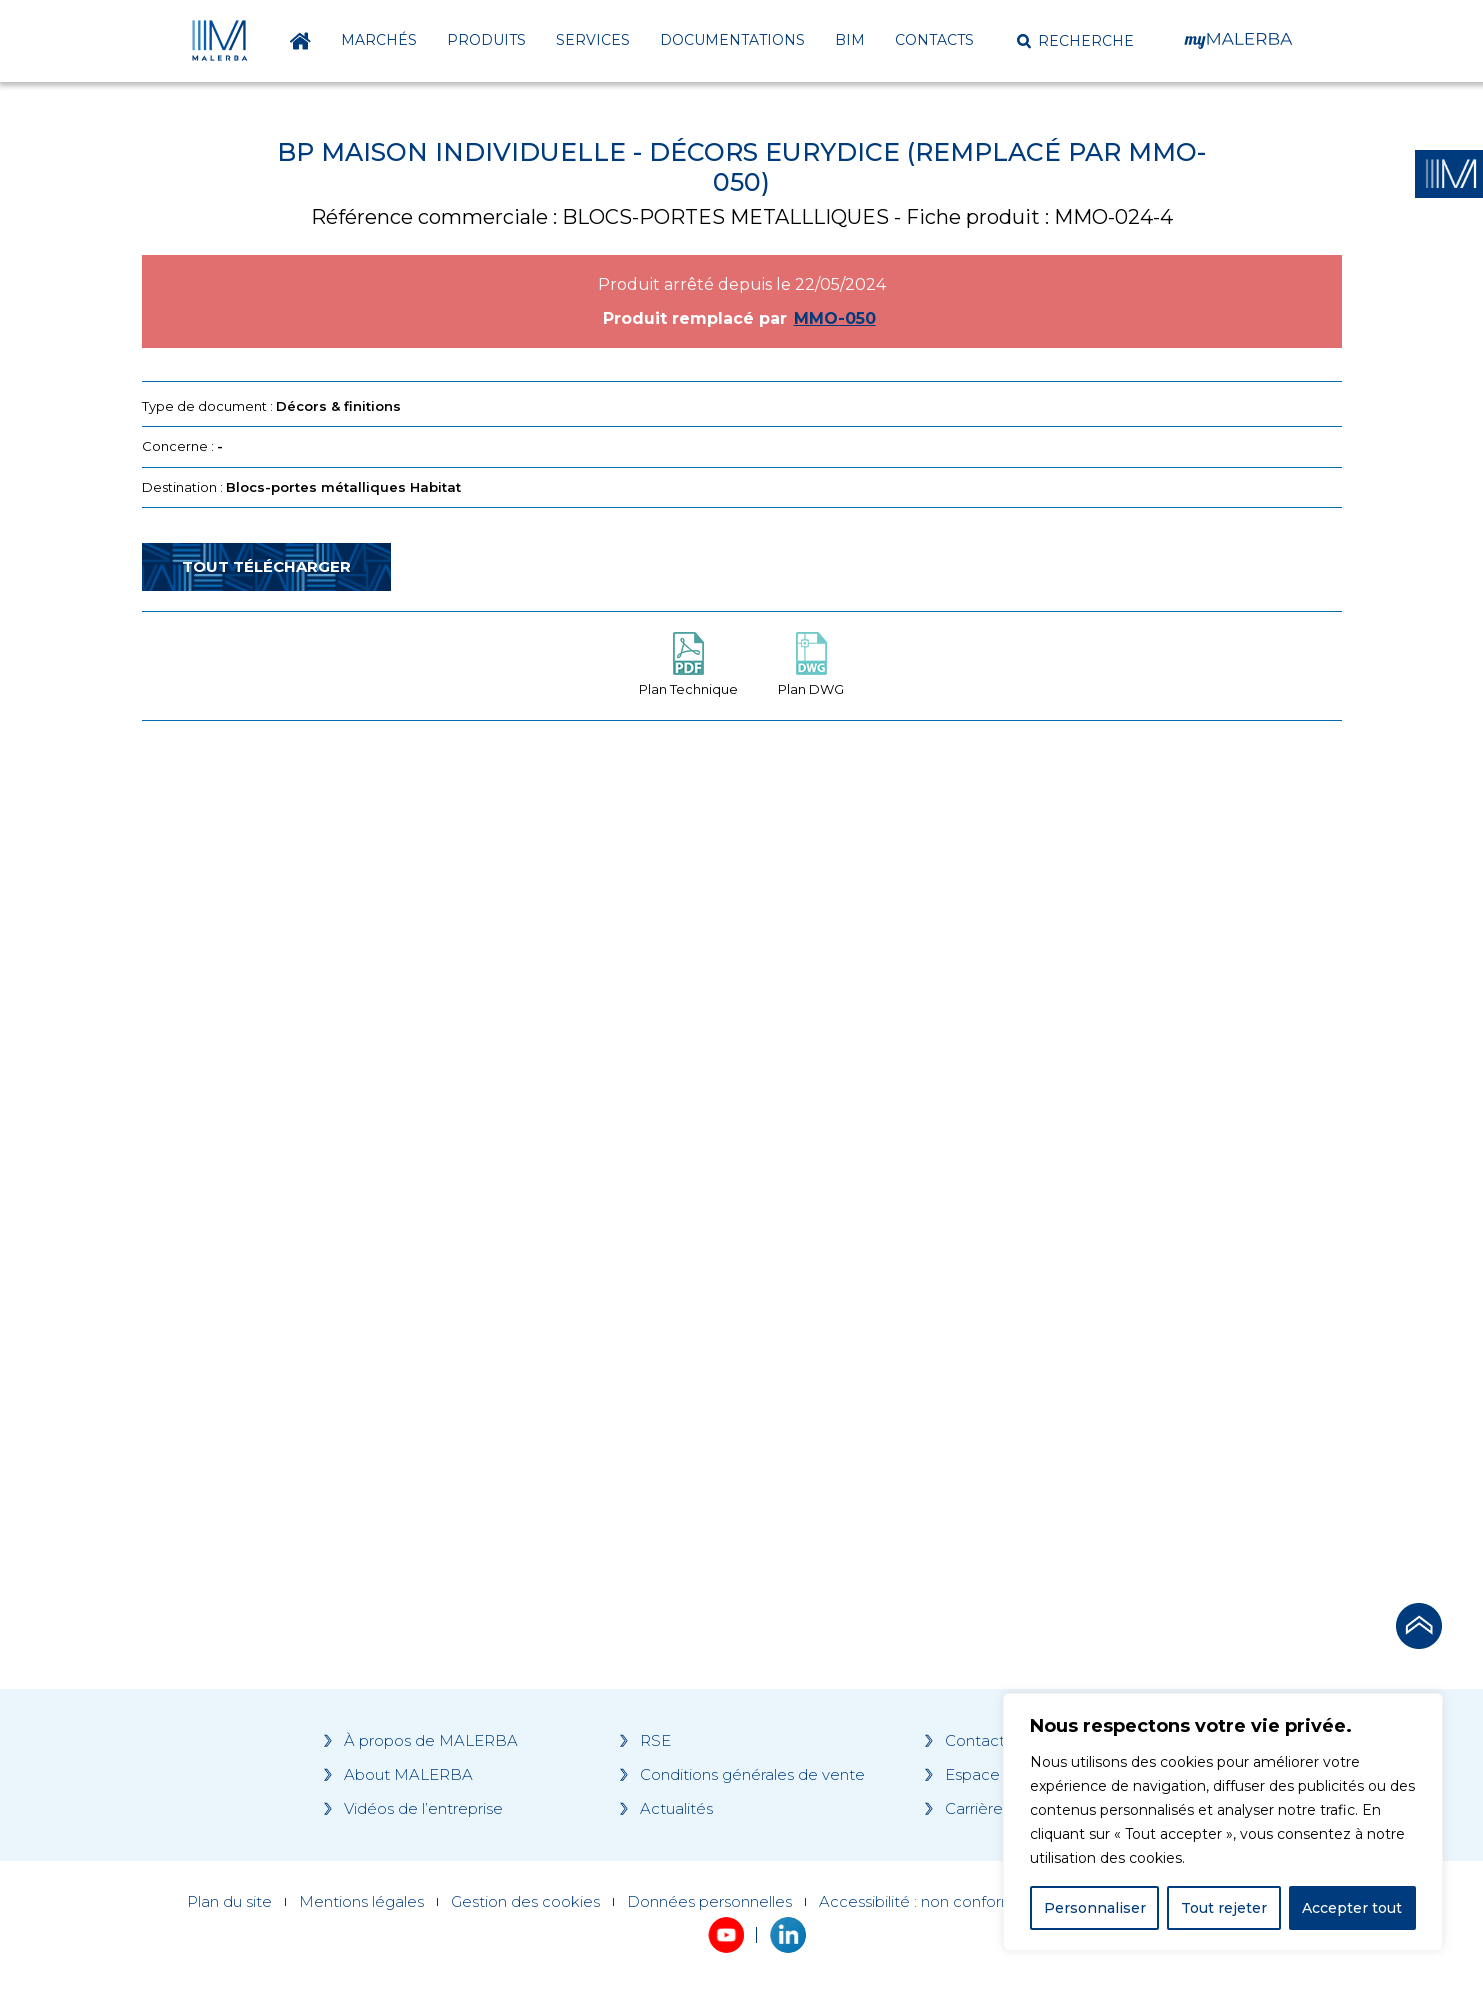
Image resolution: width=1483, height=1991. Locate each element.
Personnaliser (1095, 1908)
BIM (850, 40)
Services (593, 40)
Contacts (934, 40)
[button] (1075, 41)
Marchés (379, 40)
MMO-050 (835, 318)
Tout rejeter (1224, 1908)
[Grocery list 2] (1024, 1116)
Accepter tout (1352, 1908)
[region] (1223, 1822)
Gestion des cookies (525, 1902)
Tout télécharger (266, 566)
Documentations (732, 40)
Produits (486, 40)
